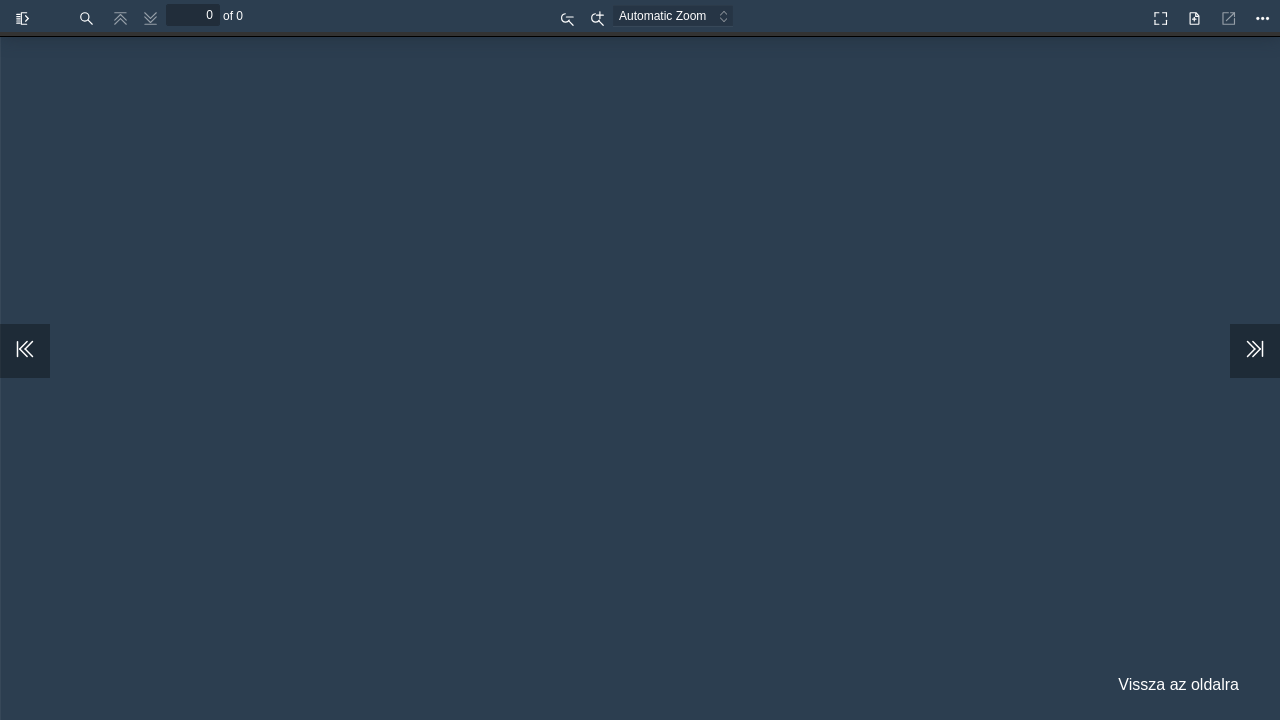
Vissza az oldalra (1178, 684)
